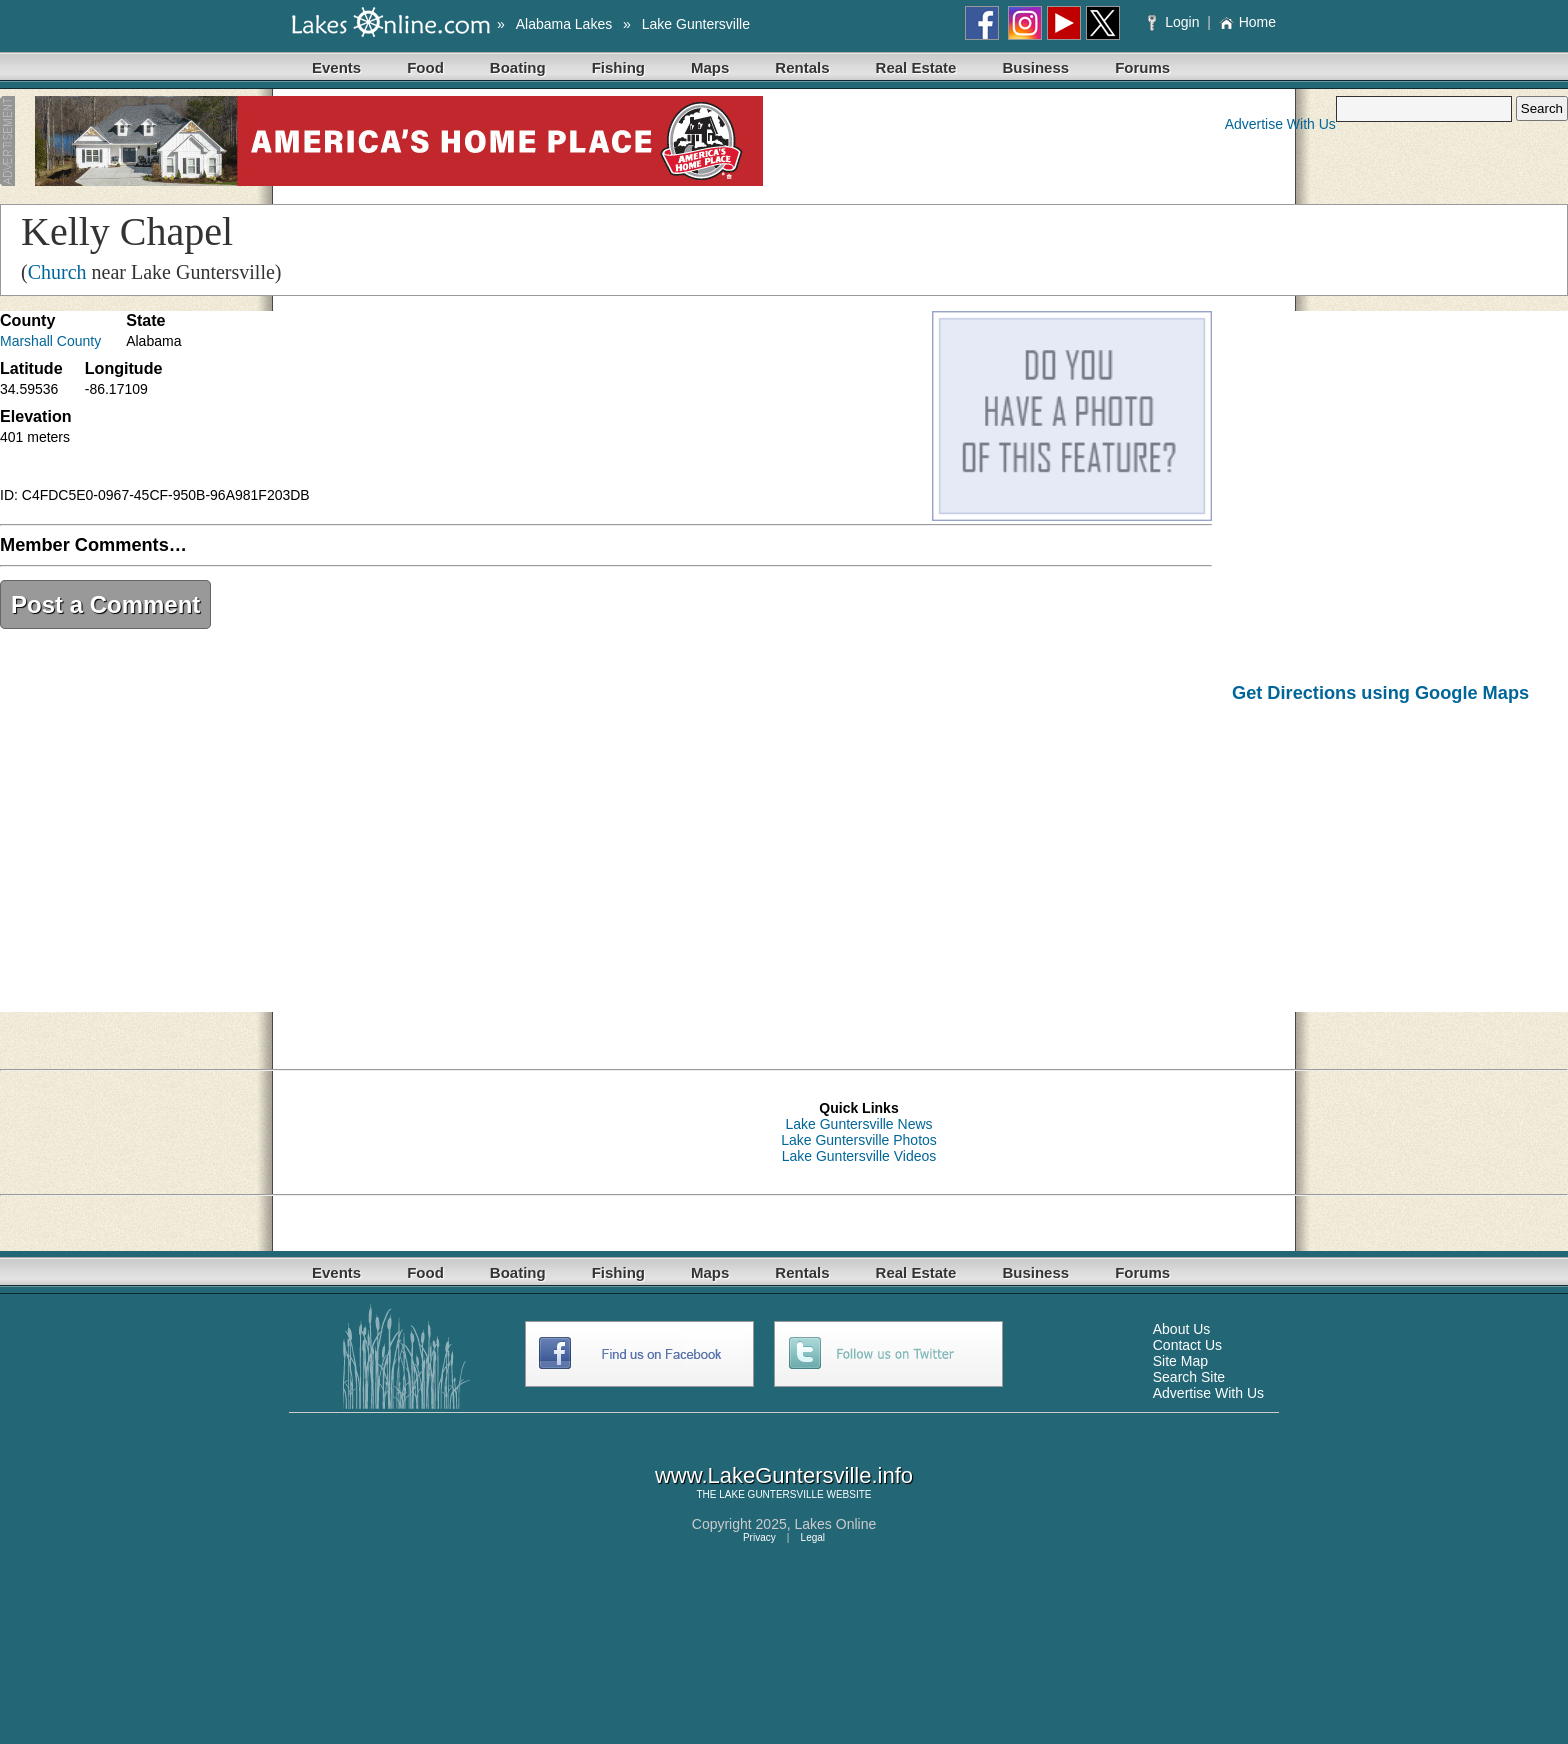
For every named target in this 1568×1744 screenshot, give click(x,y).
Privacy (759, 1537)
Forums (1142, 67)
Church (57, 272)
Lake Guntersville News (858, 1124)
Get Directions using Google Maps (1380, 693)
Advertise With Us (1280, 124)
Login (1175, 22)
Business (1035, 67)
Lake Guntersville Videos (859, 1156)
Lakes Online (836, 1524)
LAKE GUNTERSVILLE (771, 1494)
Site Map (1180, 1361)
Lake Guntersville (696, 24)
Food (425, 67)
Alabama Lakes (564, 24)
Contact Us (1187, 1345)
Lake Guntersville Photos (859, 1140)
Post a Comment (105, 604)
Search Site (1189, 1377)
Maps (710, 67)
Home (1247, 22)
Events (336, 67)
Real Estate (916, 67)
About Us (1182, 1329)
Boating (518, 67)
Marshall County (50, 341)
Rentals (802, 67)
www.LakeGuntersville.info (784, 1475)
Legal (813, 1537)
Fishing (618, 67)
